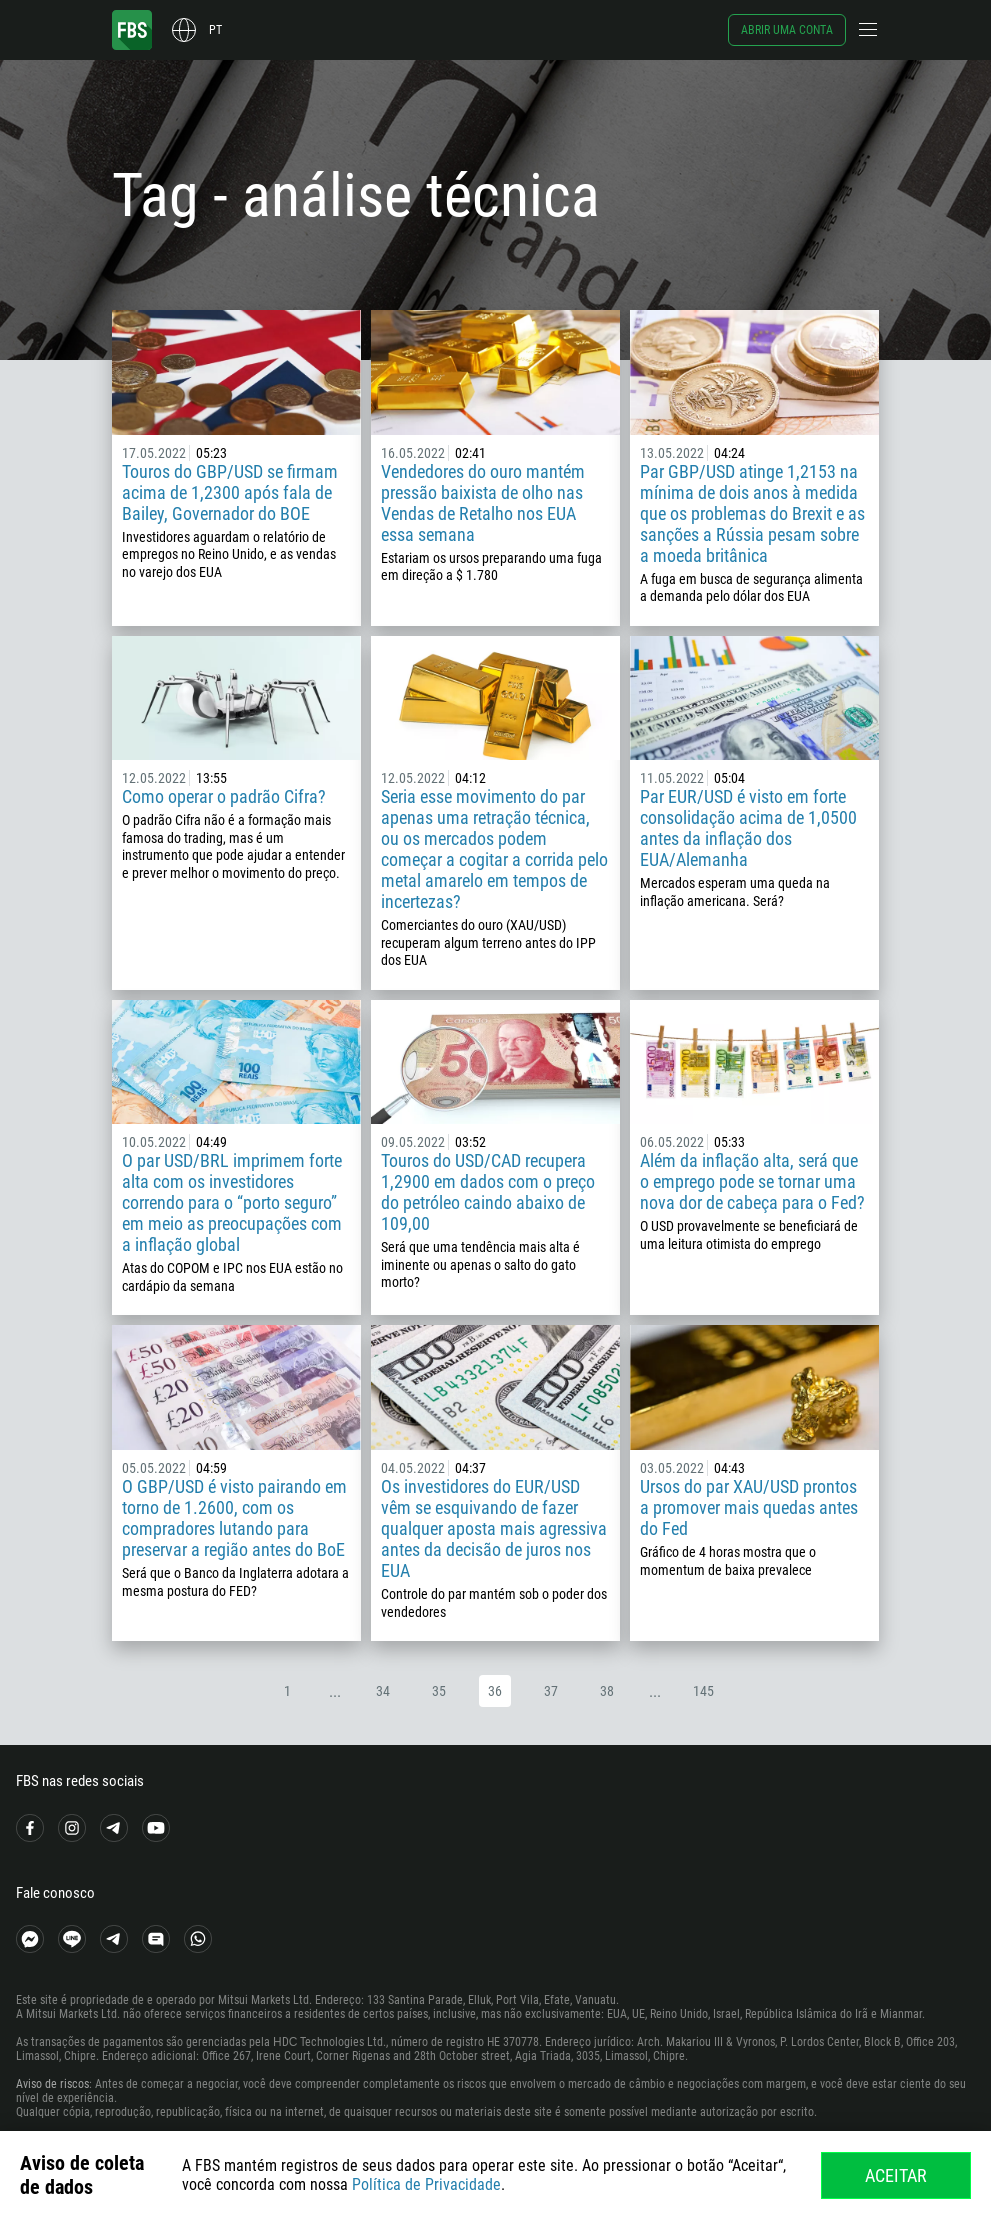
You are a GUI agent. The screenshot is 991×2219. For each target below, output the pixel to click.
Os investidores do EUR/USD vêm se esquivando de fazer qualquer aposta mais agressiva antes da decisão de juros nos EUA (494, 1528)
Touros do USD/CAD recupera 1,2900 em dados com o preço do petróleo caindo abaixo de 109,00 (488, 1192)
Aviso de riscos (52, 2084)
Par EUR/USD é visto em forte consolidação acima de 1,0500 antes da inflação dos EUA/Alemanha (748, 828)
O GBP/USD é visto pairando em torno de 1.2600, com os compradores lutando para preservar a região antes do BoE (234, 1518)
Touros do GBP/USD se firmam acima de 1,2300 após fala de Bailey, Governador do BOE (230, 492)
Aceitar (896, 2175)
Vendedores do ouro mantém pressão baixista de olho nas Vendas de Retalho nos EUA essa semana (483, 503)
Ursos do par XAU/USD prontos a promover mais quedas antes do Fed (749, 1507)
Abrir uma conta (787, 30)
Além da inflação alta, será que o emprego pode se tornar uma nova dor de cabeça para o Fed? (752, 1181)
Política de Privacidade (426, 2184)
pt (215, 30)
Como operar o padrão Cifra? (224, 796)
